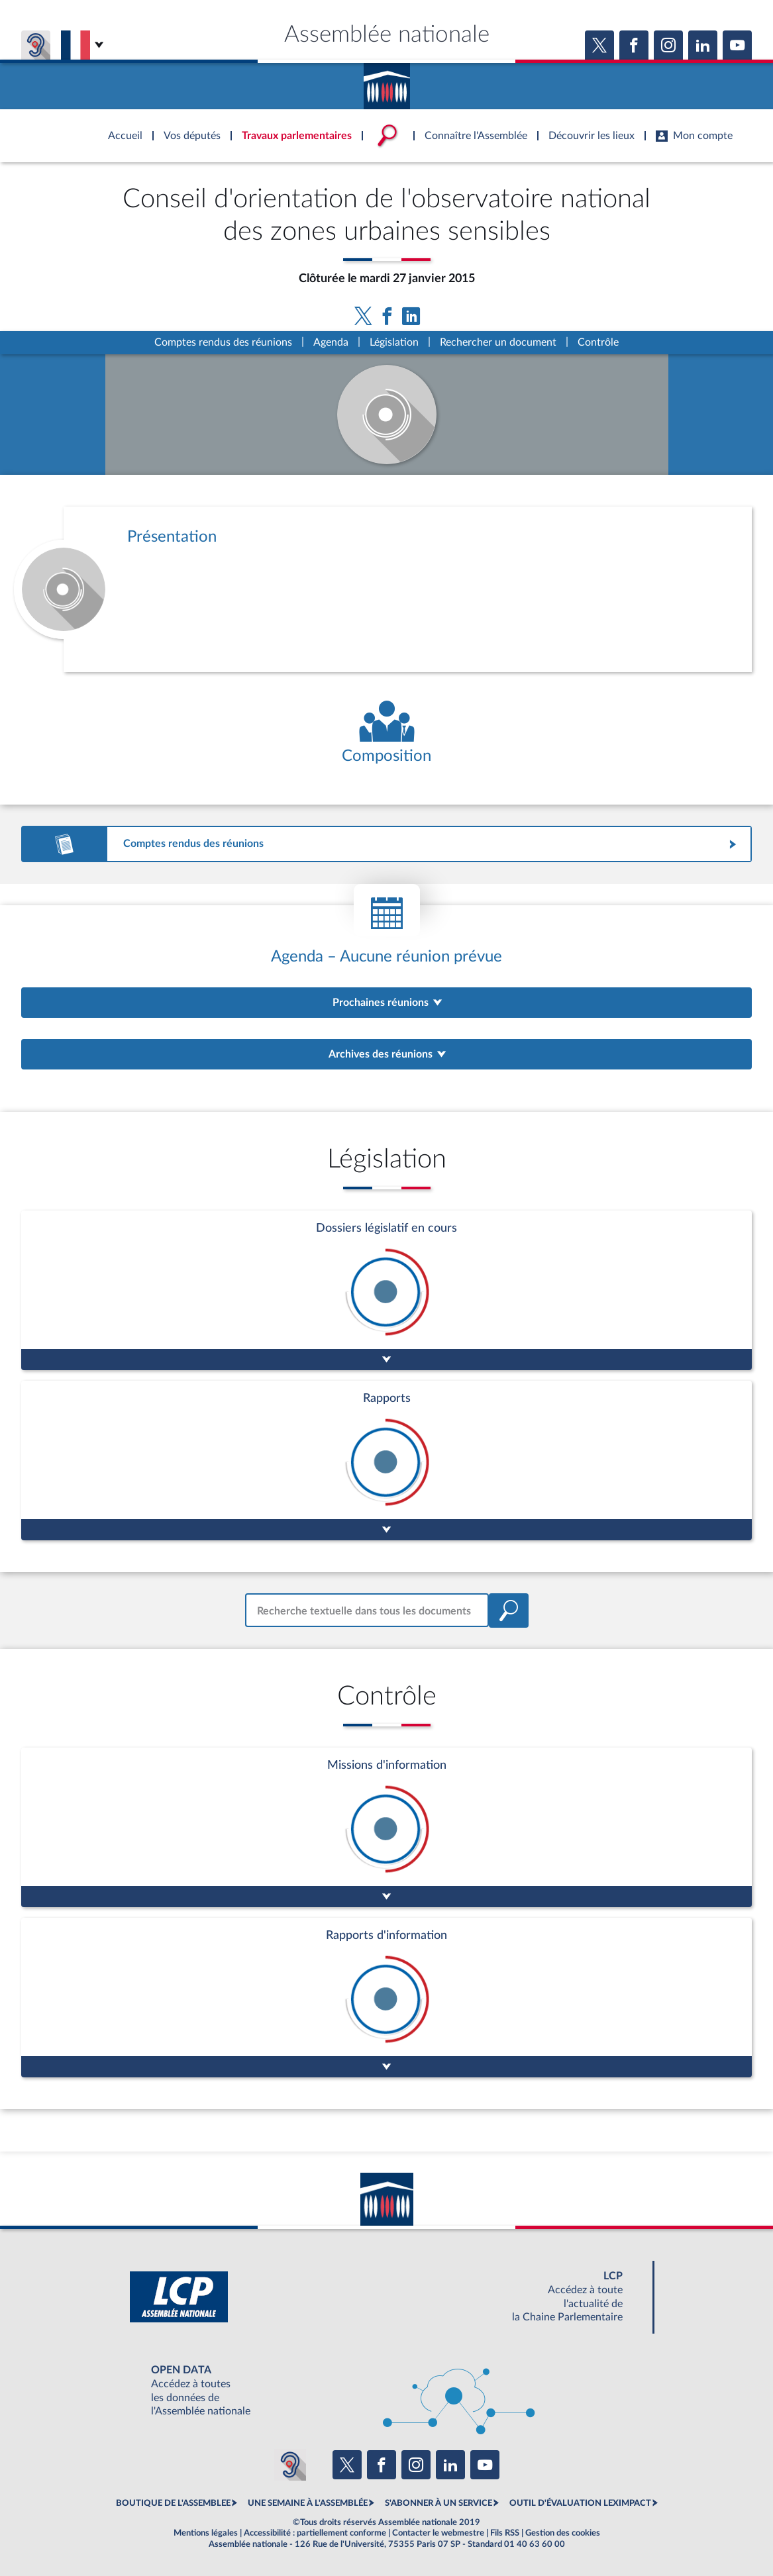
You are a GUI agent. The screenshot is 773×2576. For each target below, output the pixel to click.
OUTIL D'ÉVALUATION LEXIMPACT (580, 2503)
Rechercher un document (498, 342)
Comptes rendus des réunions (223, 342)
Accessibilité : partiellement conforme (315, 2533)
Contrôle (598, 342)
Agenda (330, 342)
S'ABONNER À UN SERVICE (438, 2503)
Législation (394, 342)
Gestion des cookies (562, 2533)
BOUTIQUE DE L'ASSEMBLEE (173, 2503)
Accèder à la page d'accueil (387, 81)
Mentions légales (206, 2533)
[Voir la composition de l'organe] (386, 733)
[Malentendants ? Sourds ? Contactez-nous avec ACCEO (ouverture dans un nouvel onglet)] (290, 2465)
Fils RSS (504, 2533)
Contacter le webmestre (438, 2533)
